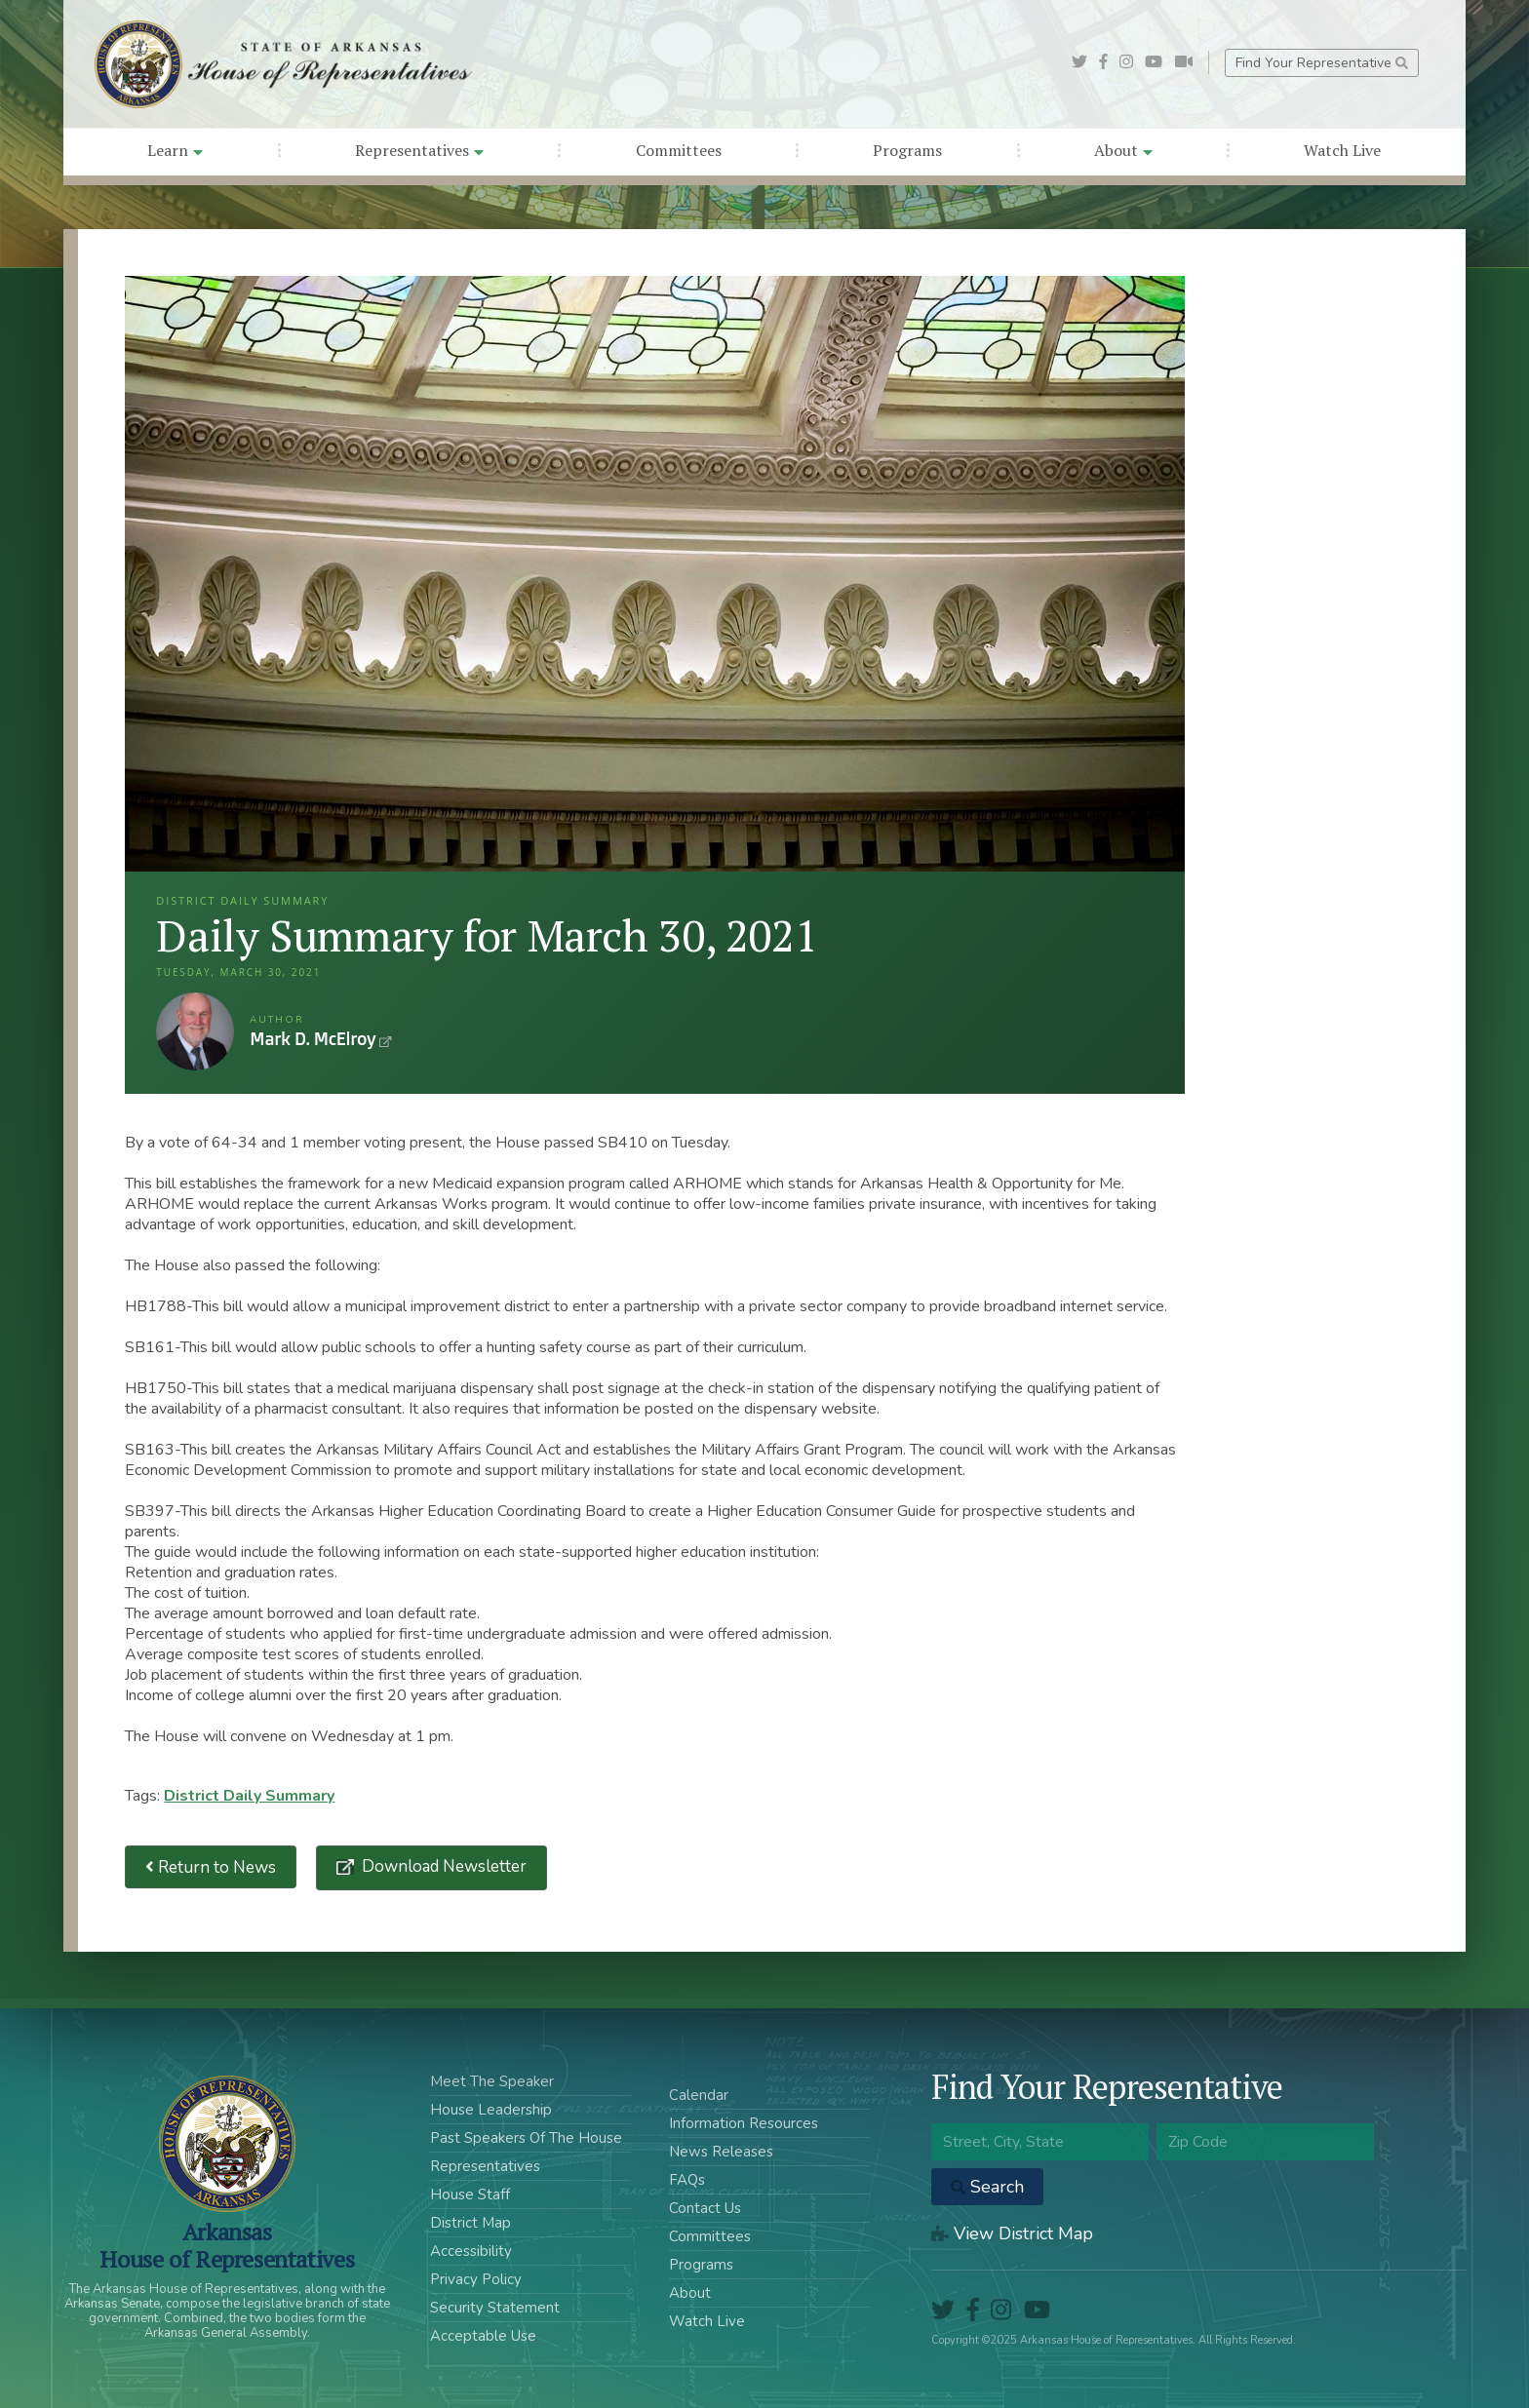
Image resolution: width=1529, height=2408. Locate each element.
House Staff (470, 2194)
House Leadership (491, 2109)
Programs (907, 150)
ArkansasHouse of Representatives (226, 2245)
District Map (470, 2223)
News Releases (721, 2151)
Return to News (210, 1867)
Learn (175, 150)
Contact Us (705, 2208)
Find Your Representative (1321, 63)
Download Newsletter (442, 1866)
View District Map (1012, 2233)
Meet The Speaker (492, 2081)
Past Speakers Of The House (526, 2138)
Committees (679, 150)
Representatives (419, 150)
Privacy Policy (476, 2279)
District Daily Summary (249, 1795)
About (1123, 150)
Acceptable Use (483, 2336)
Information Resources (743, 2123)
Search (987, 2186)
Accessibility (471, 2251)
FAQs (687, 2180)
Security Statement (495, 2307)
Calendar (698, 2095)
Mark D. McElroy (195, 1031)
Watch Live (1342, 150)
